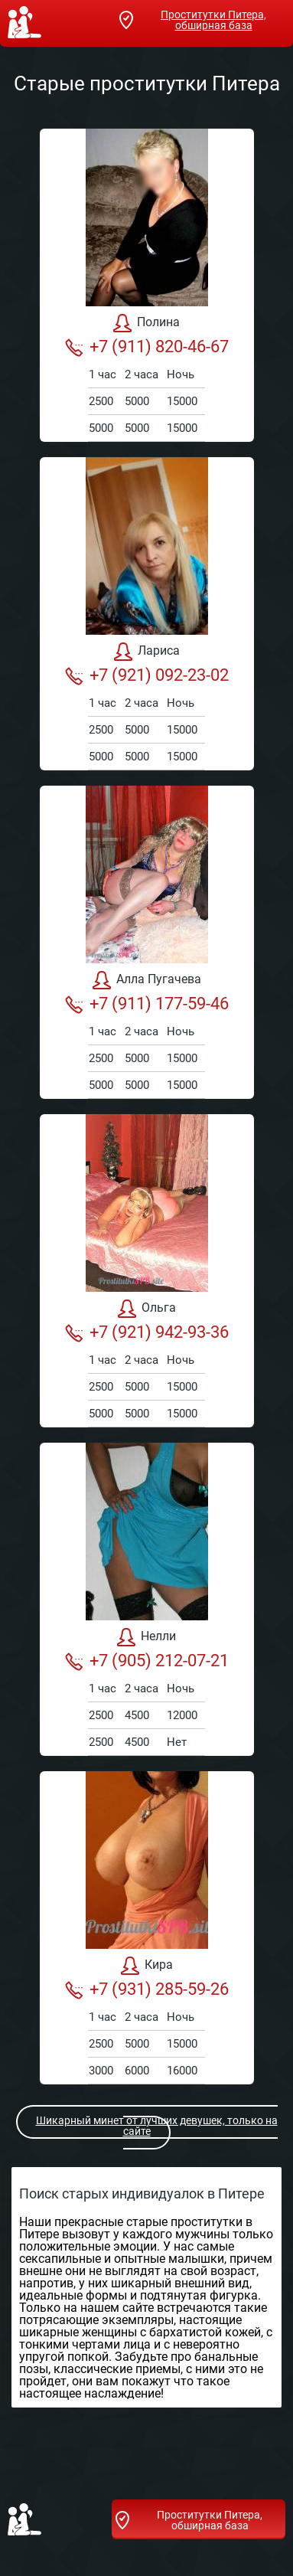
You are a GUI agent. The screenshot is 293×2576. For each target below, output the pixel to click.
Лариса (147, 651)
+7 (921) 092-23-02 (147, 675)
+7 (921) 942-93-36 (147, 1332)
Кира (147, 1966)
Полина (146, 323)
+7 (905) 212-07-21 (147, 1661)
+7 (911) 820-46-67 (147, 347)
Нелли (146, 1637)
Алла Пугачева (147, 980)
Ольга (147, 1308)
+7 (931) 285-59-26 (147, 1989)
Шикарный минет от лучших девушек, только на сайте (148, 2125)
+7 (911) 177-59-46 (147, 1004)
